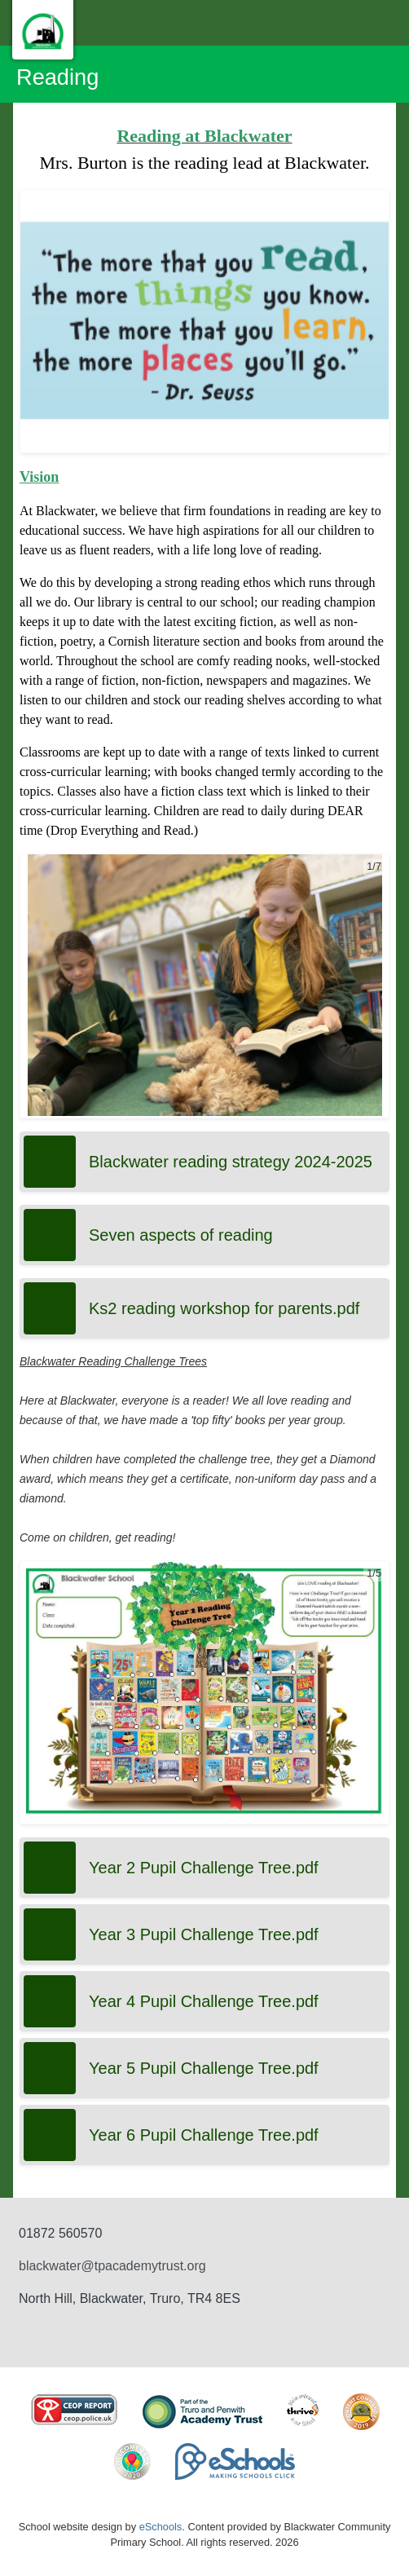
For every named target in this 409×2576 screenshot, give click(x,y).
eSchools (161, 2527)
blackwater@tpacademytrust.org (112, 2266)
